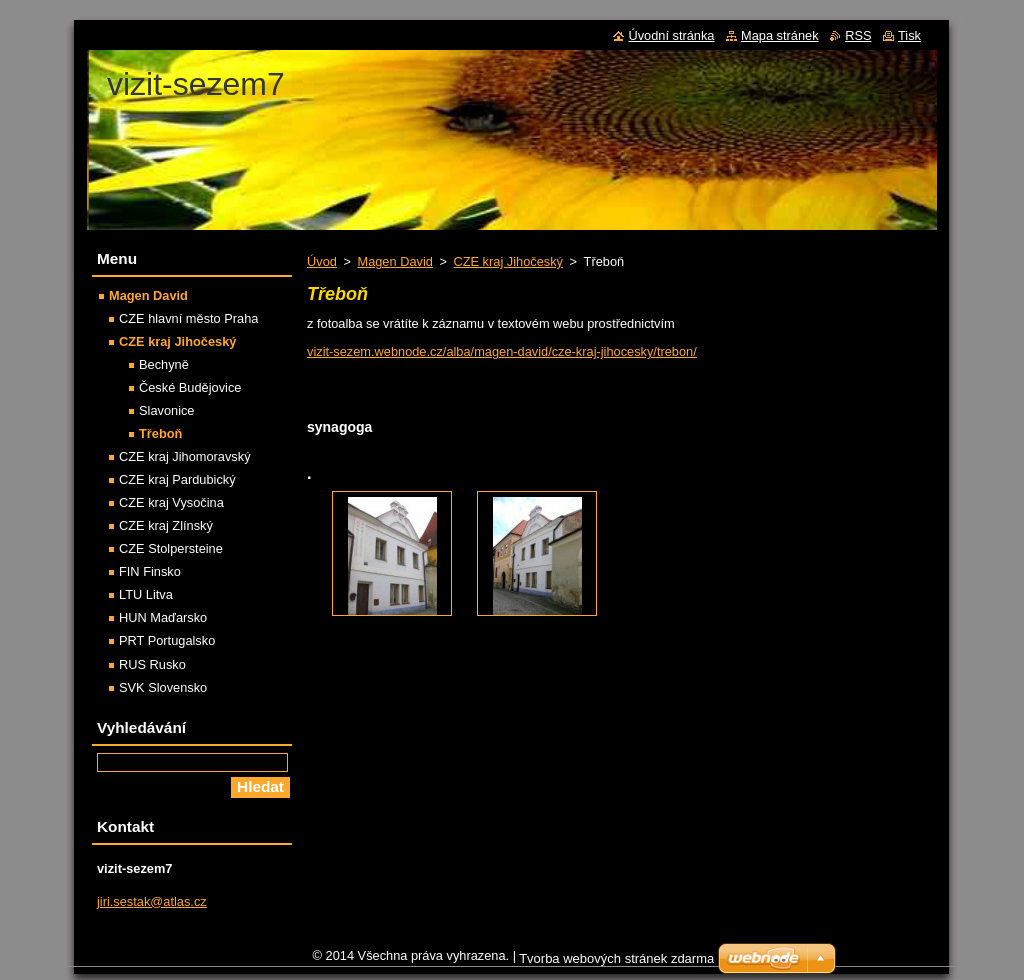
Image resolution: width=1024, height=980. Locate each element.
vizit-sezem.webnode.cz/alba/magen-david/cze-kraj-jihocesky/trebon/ (502, 351)
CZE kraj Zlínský (166, 525)
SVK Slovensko (163, 687)
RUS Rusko (152, 664)
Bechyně (164, 364)
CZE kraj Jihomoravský (185, 456)
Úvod (322, 261)
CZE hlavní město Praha (188, 318)
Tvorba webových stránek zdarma (616, 963)
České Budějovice (190, 387)
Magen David (394, 261)
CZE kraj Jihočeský (508, 261)
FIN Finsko (150, 571)
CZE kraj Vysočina (171, 502)
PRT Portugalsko (167, 640)
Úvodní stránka (671, 35)
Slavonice (167, 410)
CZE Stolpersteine (171, 548)
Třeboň (160, 433)
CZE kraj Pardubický (177, 479)
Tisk (909, 35)
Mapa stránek (780, 35)
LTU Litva (146, 594)
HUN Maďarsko (163, 617)
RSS (858, 35)
